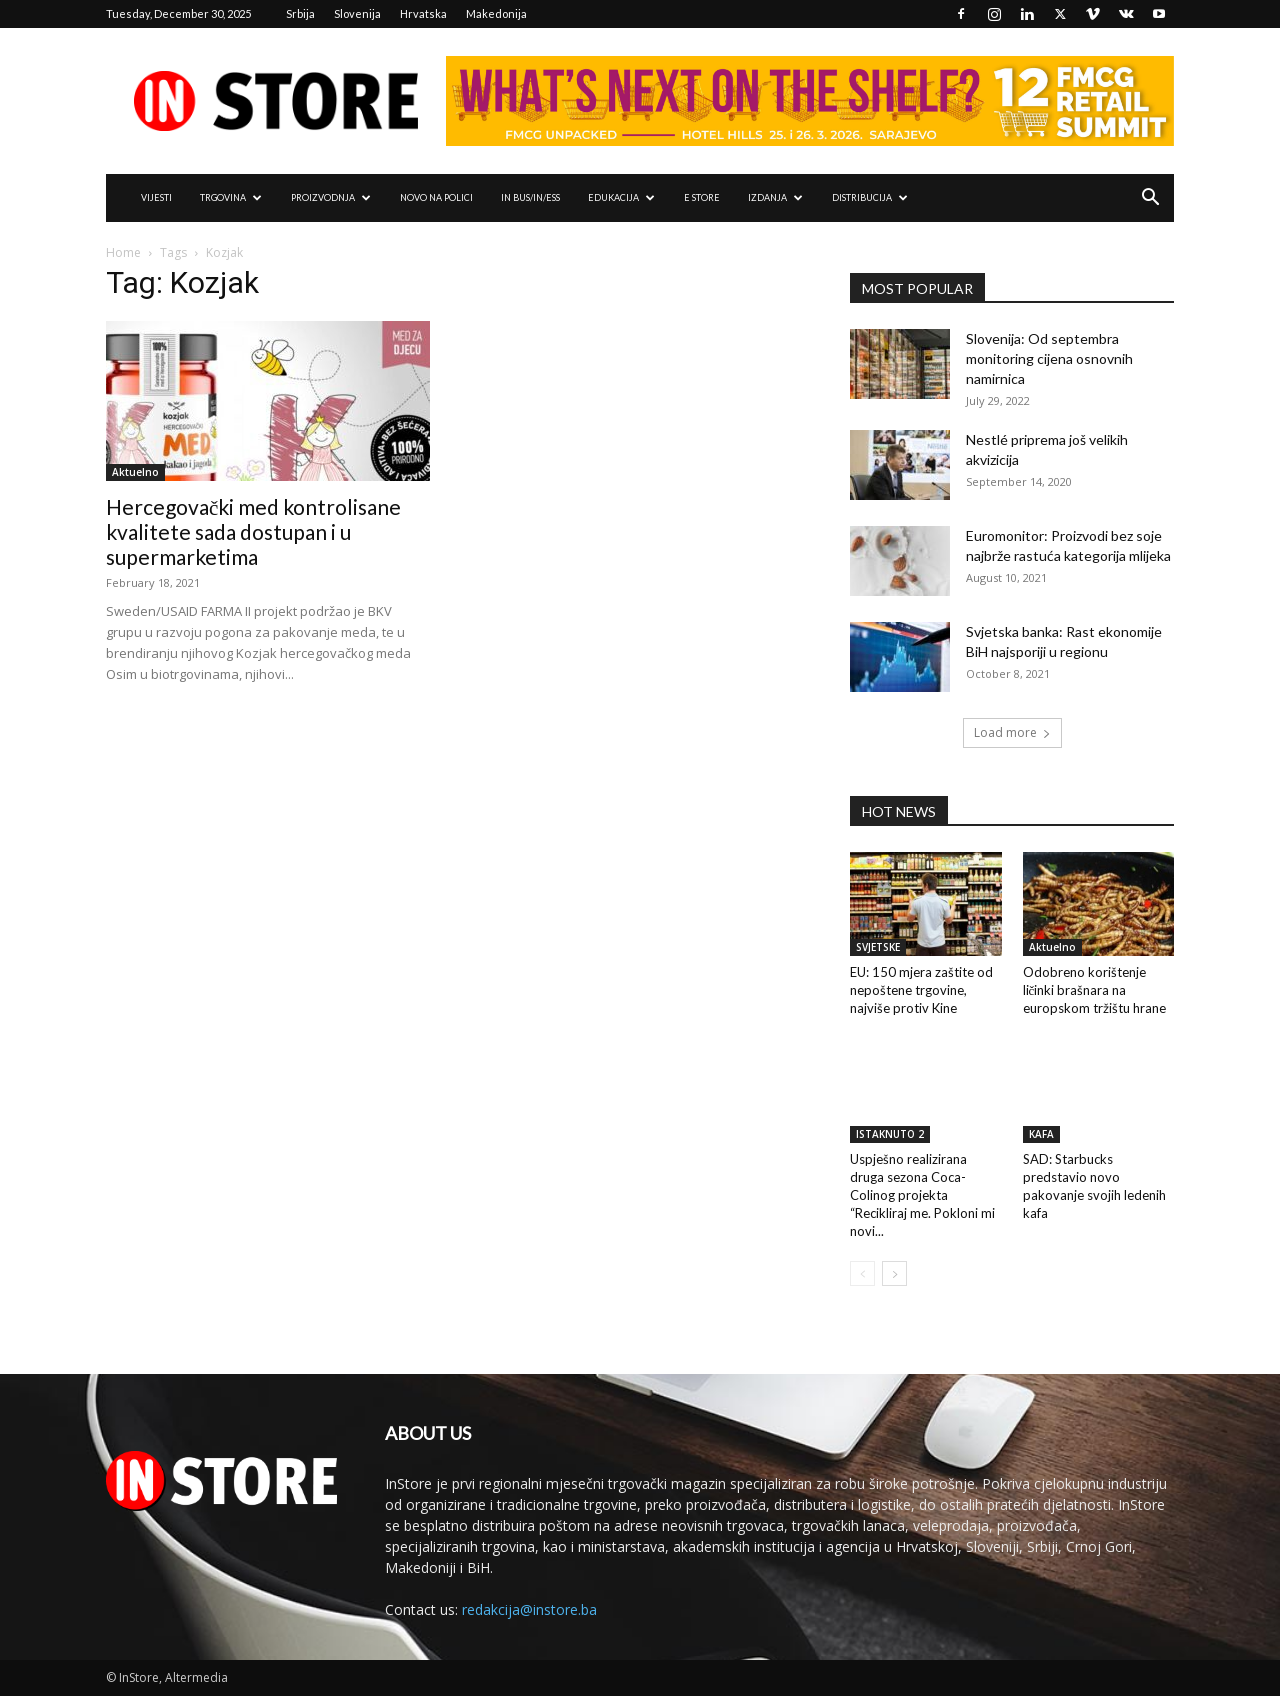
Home (123, 252)
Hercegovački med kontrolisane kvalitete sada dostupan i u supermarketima (253, 531)
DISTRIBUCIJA (870, 197)
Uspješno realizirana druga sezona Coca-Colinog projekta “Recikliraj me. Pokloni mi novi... (922, 1195)
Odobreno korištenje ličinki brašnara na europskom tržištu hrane (1094, 990)
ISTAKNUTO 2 (890, 1134)
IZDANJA (775, 197)
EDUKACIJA (621, 197)
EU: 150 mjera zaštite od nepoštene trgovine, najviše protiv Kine (921, 990)
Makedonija (496, 13)
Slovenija (357, 13)
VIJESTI (156, 197)
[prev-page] (862, 1273)
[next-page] (894, 1273)
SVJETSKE (878, 947)
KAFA (1041, 1134)
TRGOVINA (231, 197)
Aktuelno (135, 472)
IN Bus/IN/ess (530, 197)
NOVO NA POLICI (436, 197)
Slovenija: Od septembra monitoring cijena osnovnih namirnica (1049, 358)
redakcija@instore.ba (529, 1609)
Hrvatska (423, 13)
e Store (702, 197)
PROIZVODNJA (331, 197)
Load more (1012, 732)
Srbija (300, 13)
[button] (1150, 199)
